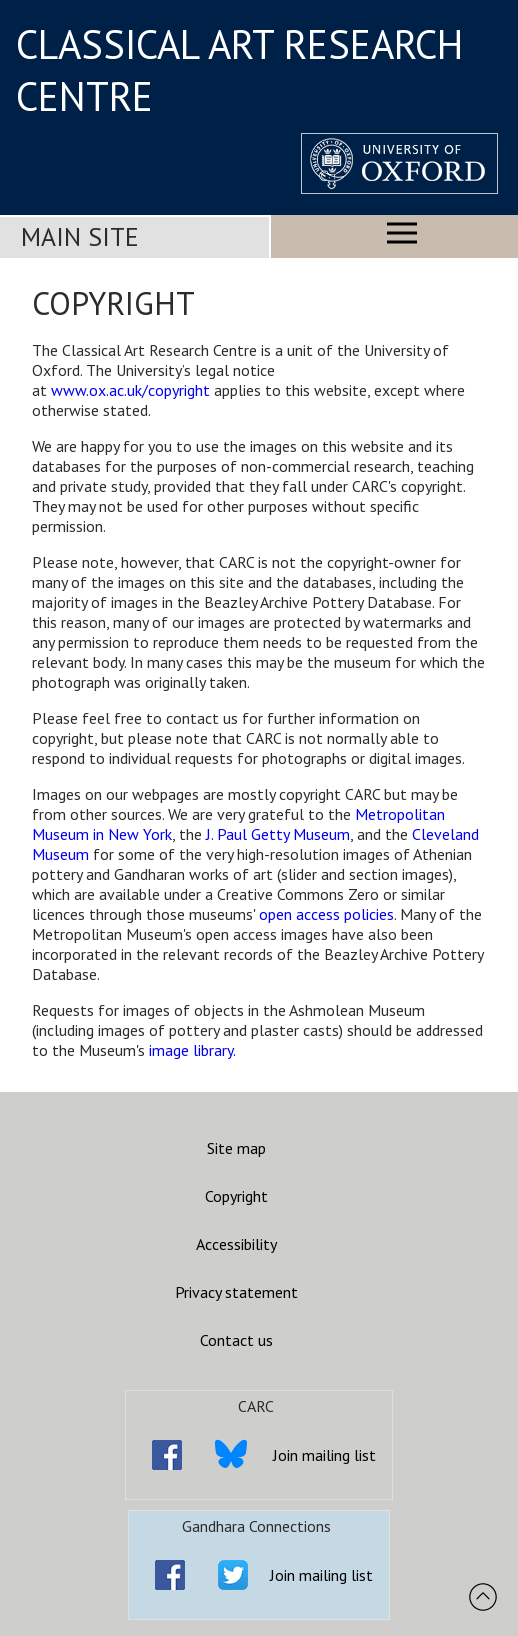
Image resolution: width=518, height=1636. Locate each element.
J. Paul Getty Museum (278, 834)
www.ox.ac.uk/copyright (130, 390)
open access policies (326, 914)
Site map (236, 1148)
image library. (192, 1050)
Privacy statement (236, 1292)
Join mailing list (324, 1455)
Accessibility (236, 1244)
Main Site (80, 236)
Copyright (236, 1196)
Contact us (236, 1340)
